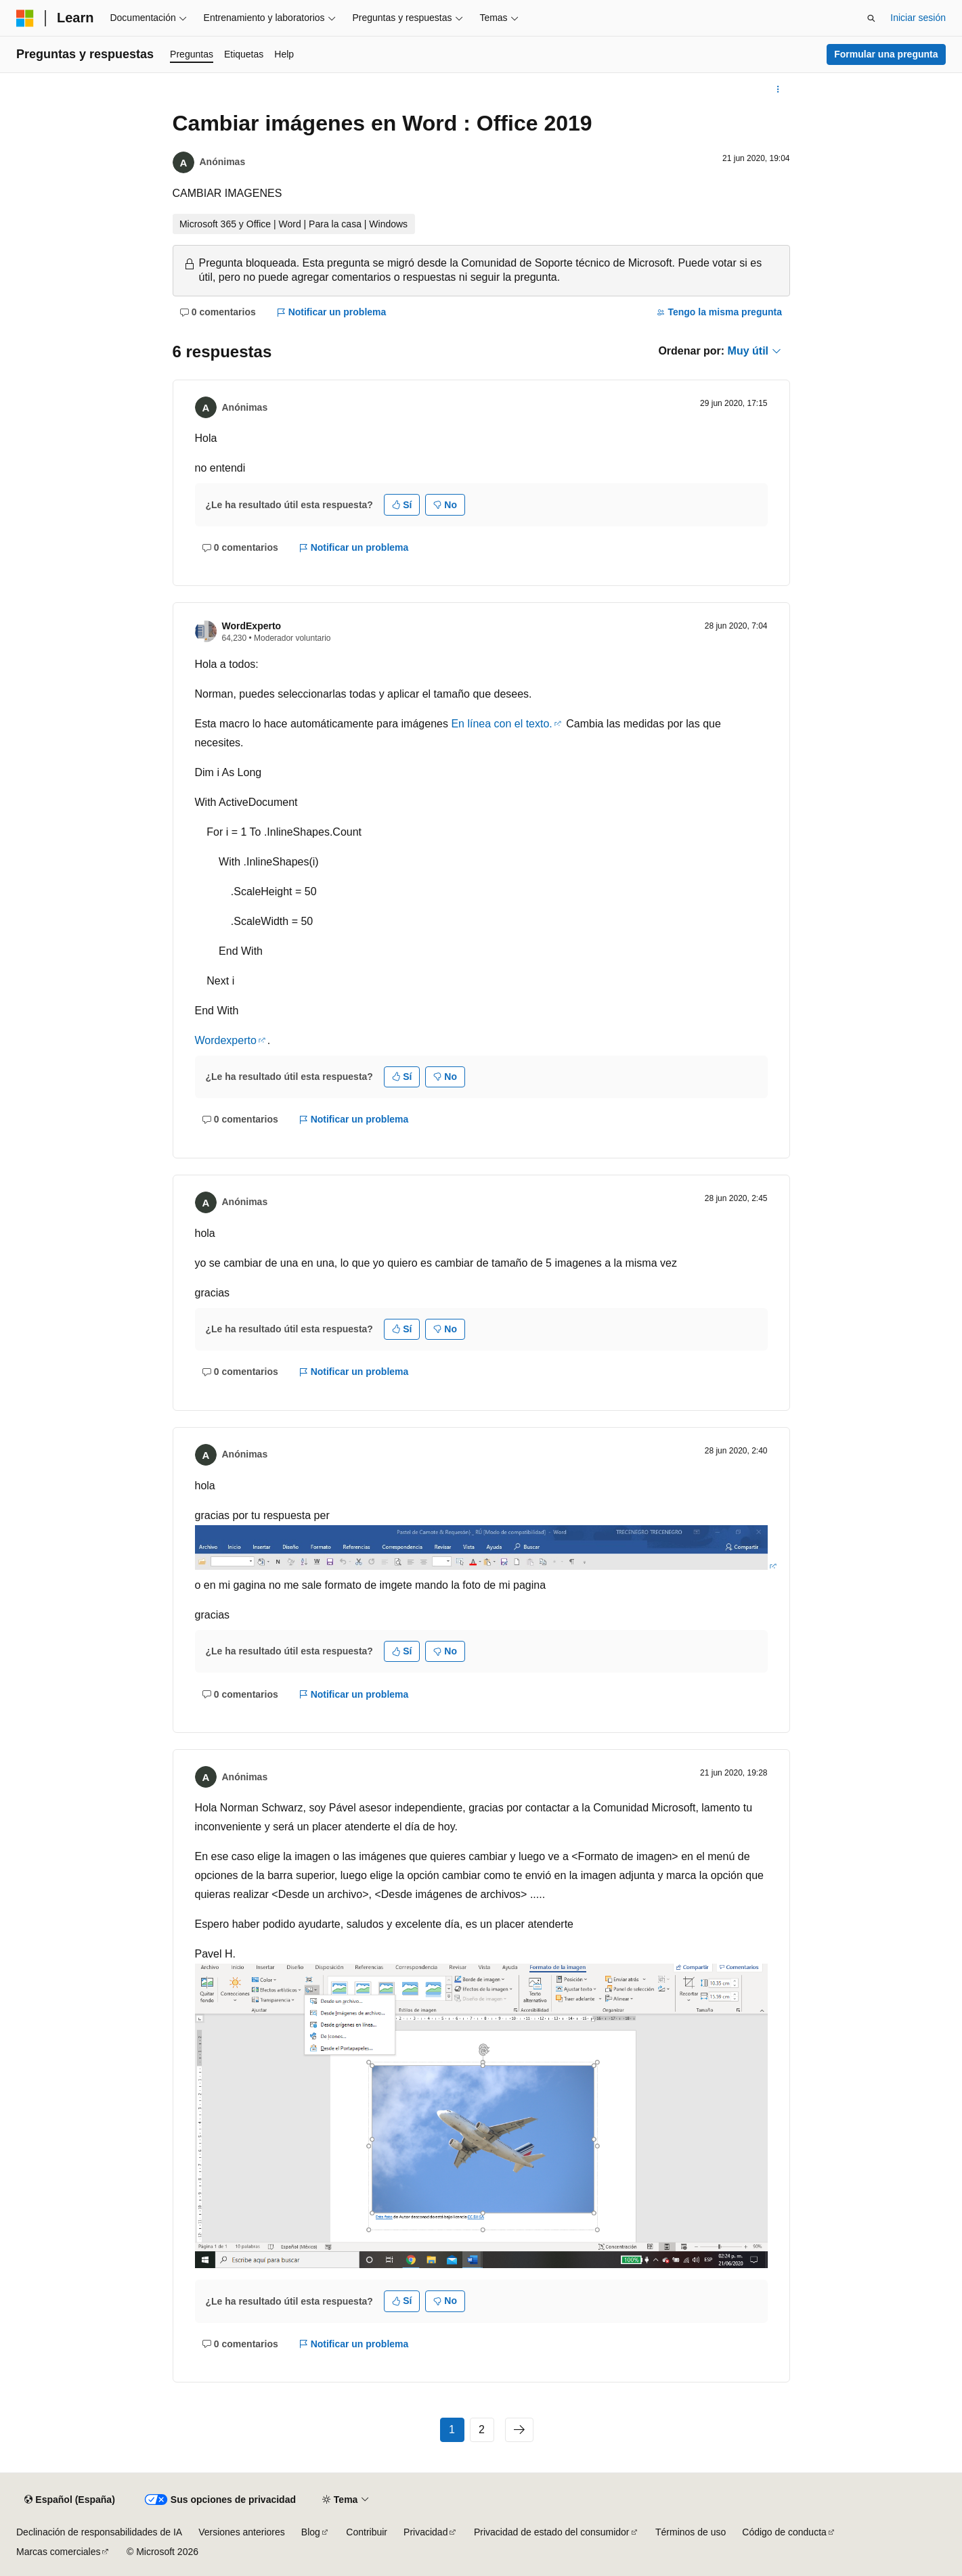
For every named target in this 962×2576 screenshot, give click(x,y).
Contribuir (366, 2532)
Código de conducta (784, 2532)
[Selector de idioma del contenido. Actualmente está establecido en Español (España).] (69, 2500)
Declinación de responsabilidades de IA (99, 2532)
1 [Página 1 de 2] (452, 2429)
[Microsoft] (25, 18)
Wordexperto (226, 1040)
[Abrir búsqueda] (871, 18)
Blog (310, 2532)
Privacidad (425, 2532)
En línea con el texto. (501, 723)
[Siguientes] (519, 2430)
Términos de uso (690, 2532)
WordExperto (252, 625)
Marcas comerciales (58, 2551)
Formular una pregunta (886, 54)
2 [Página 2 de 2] (482, 2429)
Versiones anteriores (241, 2532)
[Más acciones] (777, 89)
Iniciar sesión (918, 17)
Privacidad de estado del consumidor (552, 2532)
